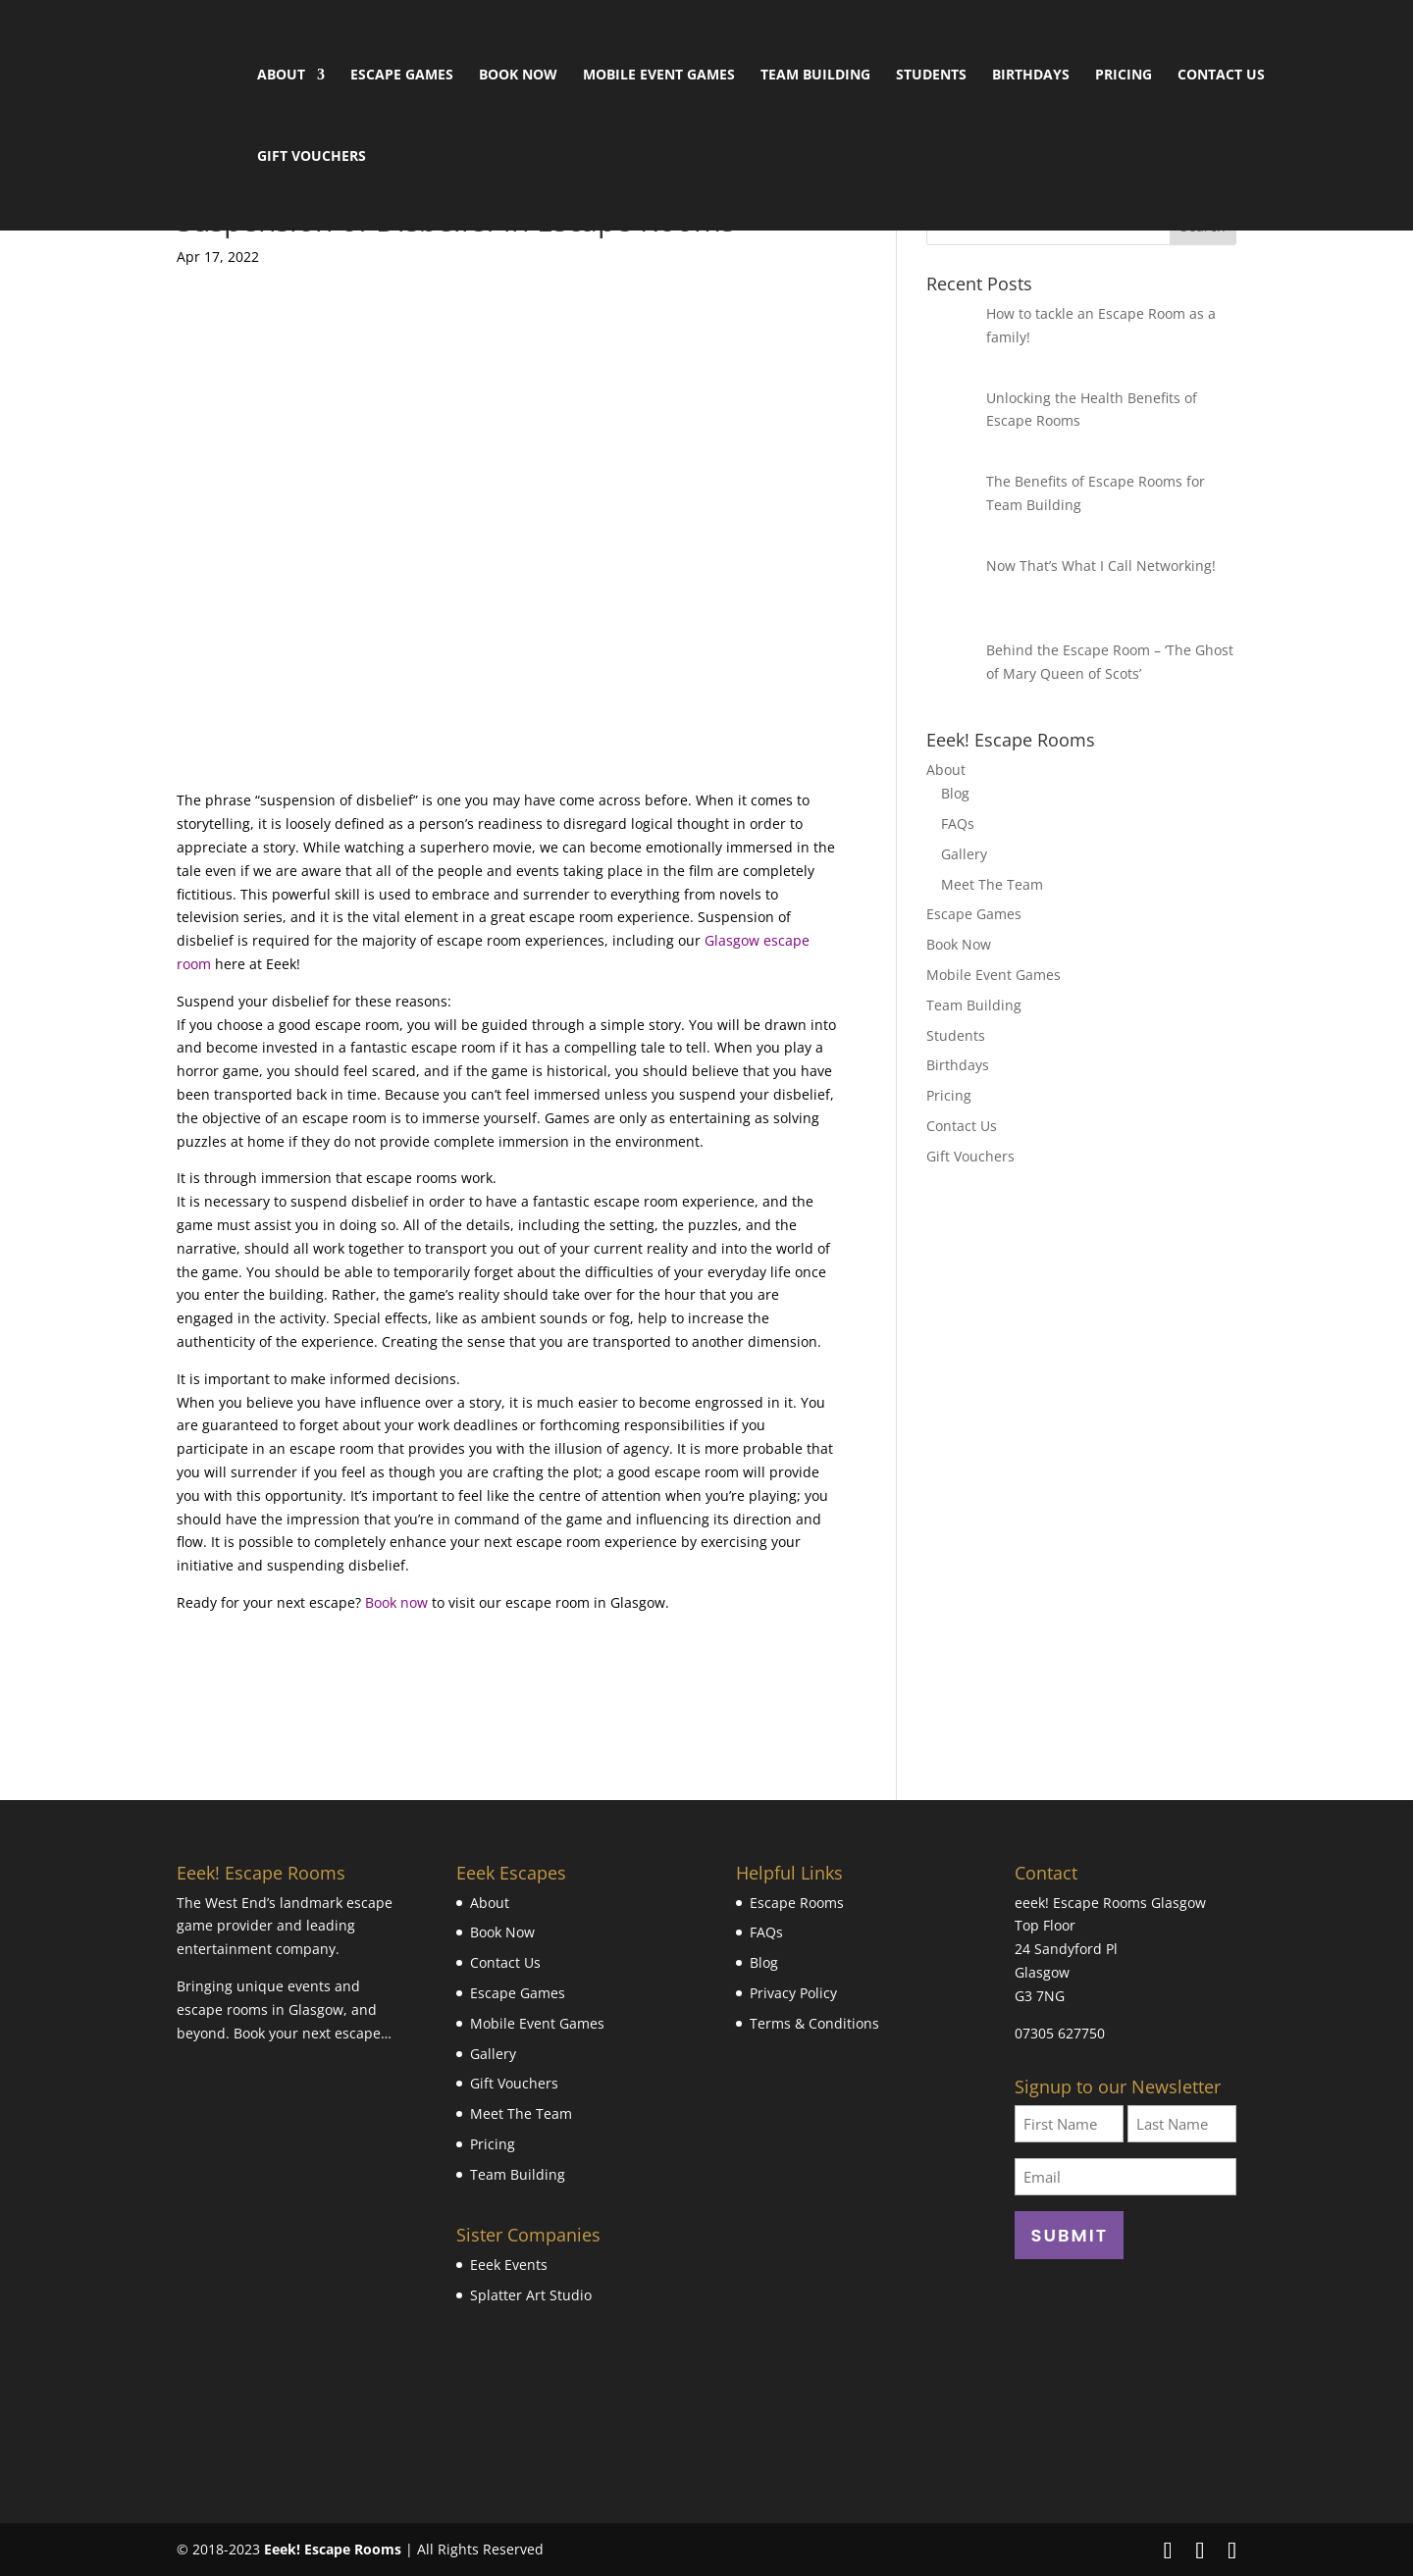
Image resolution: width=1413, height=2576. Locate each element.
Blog (955, 793)
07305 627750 (1060, 2033)
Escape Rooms (797, 1902)
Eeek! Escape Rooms (332, 2549)
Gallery (964, 854)
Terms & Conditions (814, 2023)
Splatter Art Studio (531, 2295)
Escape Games (401, 75)
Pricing (1123, 75)
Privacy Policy (793, 1993)
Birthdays (1031, 75)
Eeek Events (509, 2264)
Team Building (815, 75)
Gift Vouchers (311, 157)
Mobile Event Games (659, 75)
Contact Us (1221, 75)
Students (931, 75)
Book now (396, 1602)
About (281, 75)
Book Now (518, 75)
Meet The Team (992, 884)
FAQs (957, 823)
